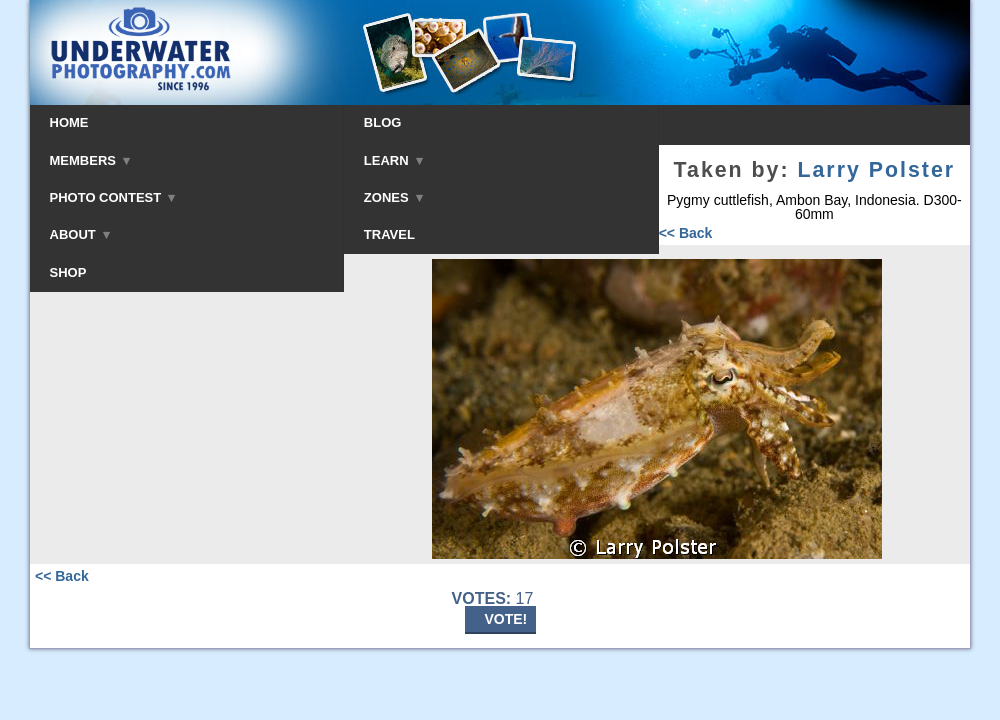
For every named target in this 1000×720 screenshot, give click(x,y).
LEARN (393, 160)
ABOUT (80, 234)
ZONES (393, 197)
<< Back (686, 233)
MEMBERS (90, 160)
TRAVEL (389, 234)
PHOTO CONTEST (113, 197)
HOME (69, 122)
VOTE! (506, 619)
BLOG (383, 122)
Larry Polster (876, 170)
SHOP (68, 272)
